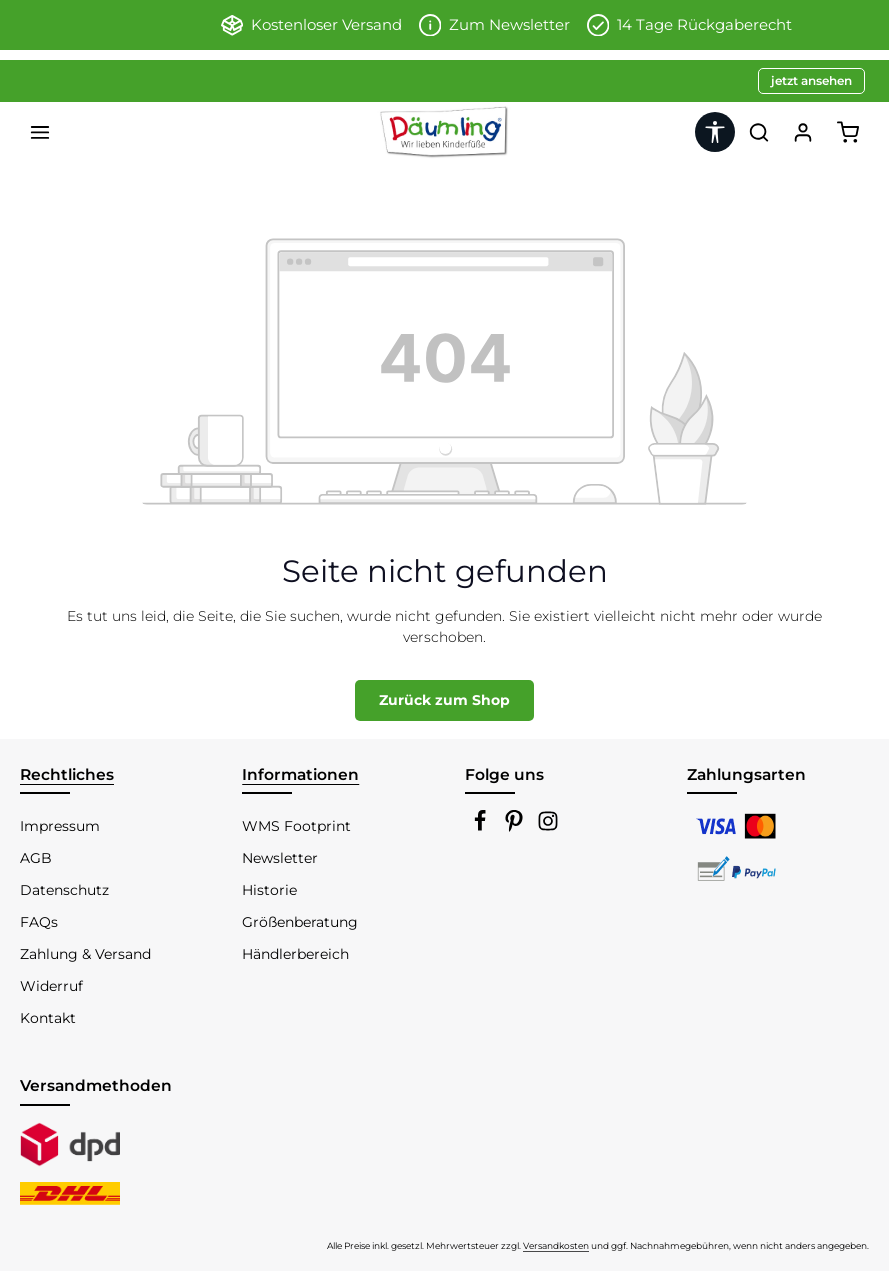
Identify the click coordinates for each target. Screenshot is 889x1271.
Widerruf (51, 986)
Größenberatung (300, 922)
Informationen (300, 774)
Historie (269, 890)
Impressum (60, 826)
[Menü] (40, 132)
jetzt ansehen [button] (811, 80)
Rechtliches (67, 774)
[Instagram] (548, 827)
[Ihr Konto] (803, 132)
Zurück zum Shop (444, 700)
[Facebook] (482, 827)
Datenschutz (64, 890)
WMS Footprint (296, 826)
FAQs (39, 922)
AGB (36, 858)
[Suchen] (759, 132)
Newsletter (280, 858)
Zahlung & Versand (85, 954)
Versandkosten (556, 1245)
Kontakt (48, 1018)
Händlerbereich (295, 954)
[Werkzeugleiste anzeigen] (715, 132)
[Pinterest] (516, 827)
